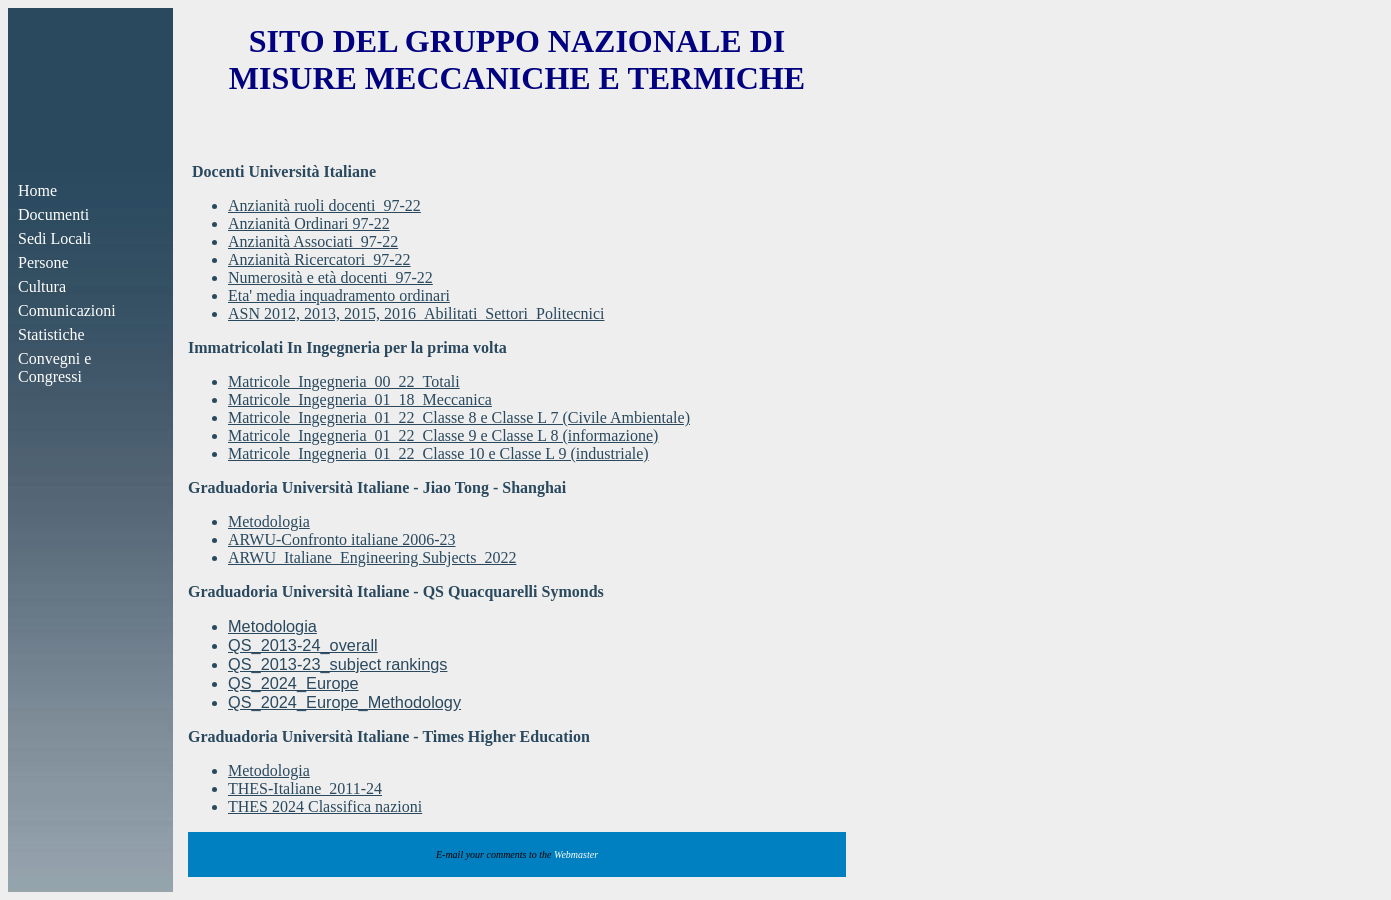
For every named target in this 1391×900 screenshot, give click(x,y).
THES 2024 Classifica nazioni (325, 806)
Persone (43, 262)
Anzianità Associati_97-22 (313, 241)
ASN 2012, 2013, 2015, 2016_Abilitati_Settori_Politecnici (416, 313)
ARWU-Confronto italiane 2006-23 (342, 539)
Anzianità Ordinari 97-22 (309, 223)
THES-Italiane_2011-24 (305, 788)
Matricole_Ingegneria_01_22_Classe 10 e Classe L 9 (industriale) (438, 453)
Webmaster (576, 854)
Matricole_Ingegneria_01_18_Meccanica (360, 399)
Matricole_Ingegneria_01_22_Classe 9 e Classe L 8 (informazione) (443, 435)
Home (37, 190)
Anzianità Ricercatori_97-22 (319, 259)
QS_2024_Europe (293, 683)
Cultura (42, 286)
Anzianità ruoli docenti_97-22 (324, 205)
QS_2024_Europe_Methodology (344, 702)
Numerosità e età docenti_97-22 (330, 277)
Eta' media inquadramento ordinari (339, 295)
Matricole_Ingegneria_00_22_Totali (344, 381)
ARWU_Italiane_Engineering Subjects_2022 (372, 557)
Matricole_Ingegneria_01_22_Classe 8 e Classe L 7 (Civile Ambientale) (459, 417)
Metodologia (269, 521)
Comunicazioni (67, 310)
